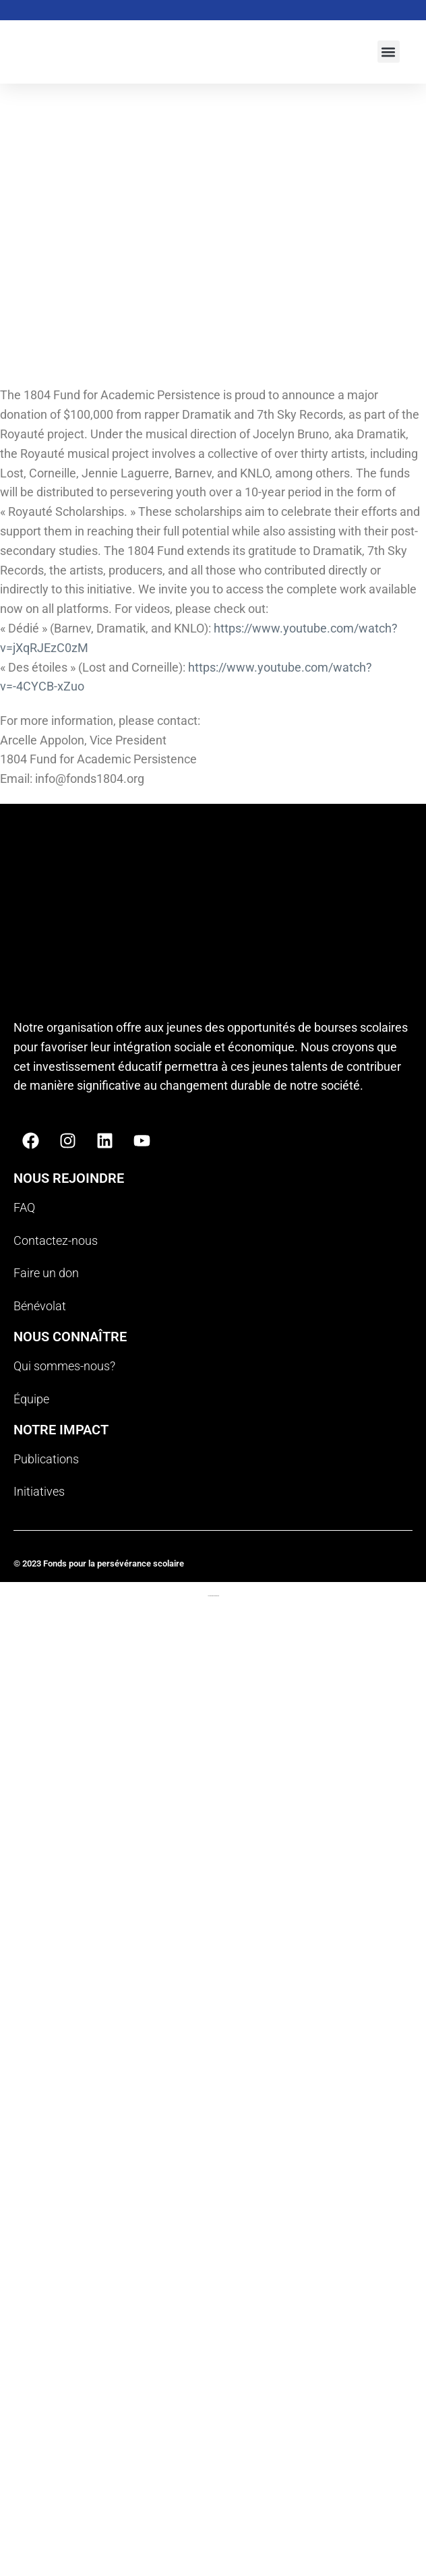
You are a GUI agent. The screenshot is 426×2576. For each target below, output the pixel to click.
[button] (388, 51)
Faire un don (46, 1273)
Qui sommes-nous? (64, 1366)
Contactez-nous (55, 1240)
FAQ (24, 1207)
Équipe (31, 1399)
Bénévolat (39, 1306)
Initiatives (39, 1491)
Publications (46, 1459)
